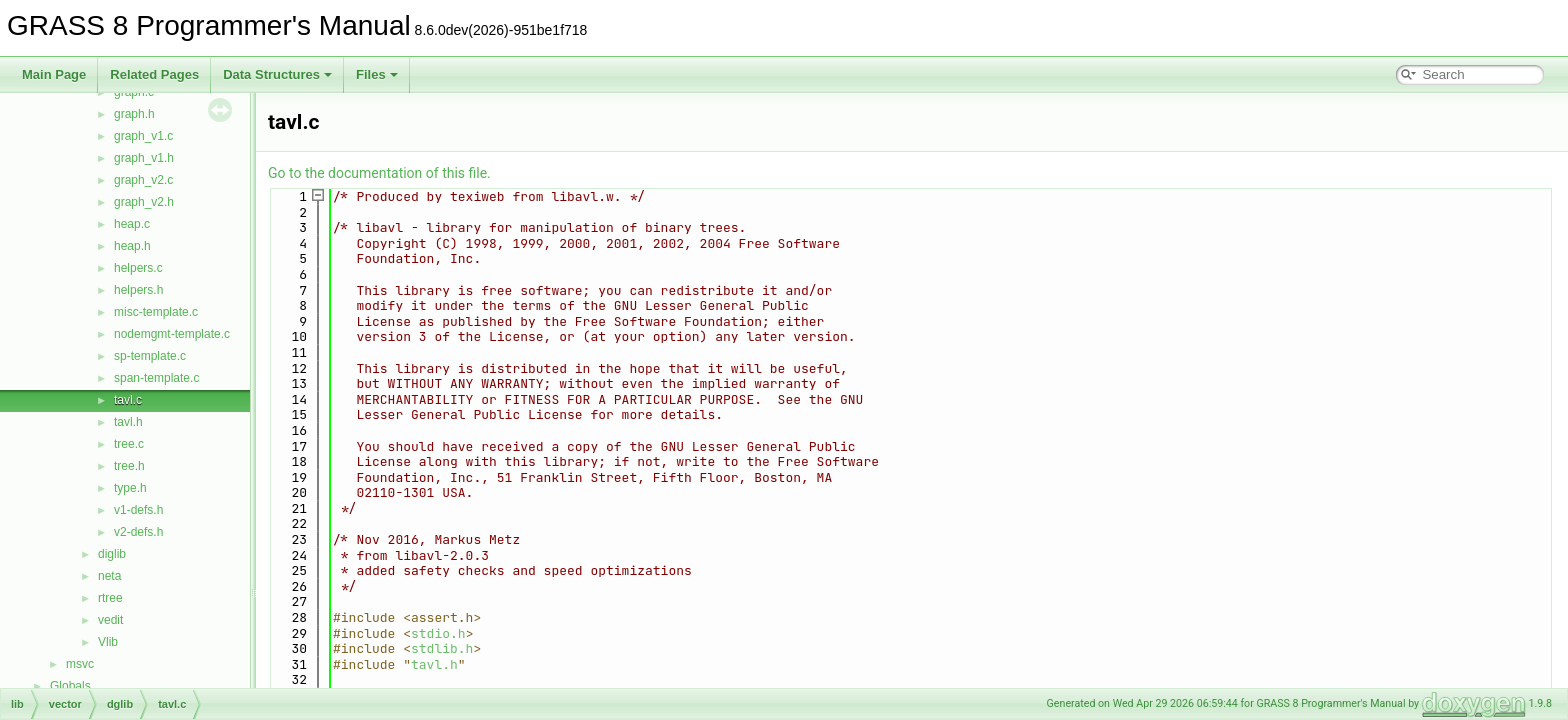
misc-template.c (156, 312)
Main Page (54, 74)
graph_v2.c (143, 180)
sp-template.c (150, 356)
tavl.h (128, 422)
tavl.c (128, 400)
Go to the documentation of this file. (379, 173)
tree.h (129, 466)
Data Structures (277, 74)
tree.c (129, 444)
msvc (80, 664)
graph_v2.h (144, 202)
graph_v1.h (144, 158)
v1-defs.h (138, 510)
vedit (110, 620)
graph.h (134, 114)
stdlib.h (442, 648)
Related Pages (154, 74)
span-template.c (156, 378)
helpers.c (138, 268)
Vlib (108, 642)
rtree (110, 598)
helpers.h (138, 290)
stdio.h (438, 633)
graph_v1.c (143, 136)
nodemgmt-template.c (172, 334)
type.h (130, 488)
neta (109, 576)
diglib (112, 554)
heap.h (132, 246)
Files (377, 74)
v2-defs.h (138, 532)
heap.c (132, 224)
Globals (70, 686)
